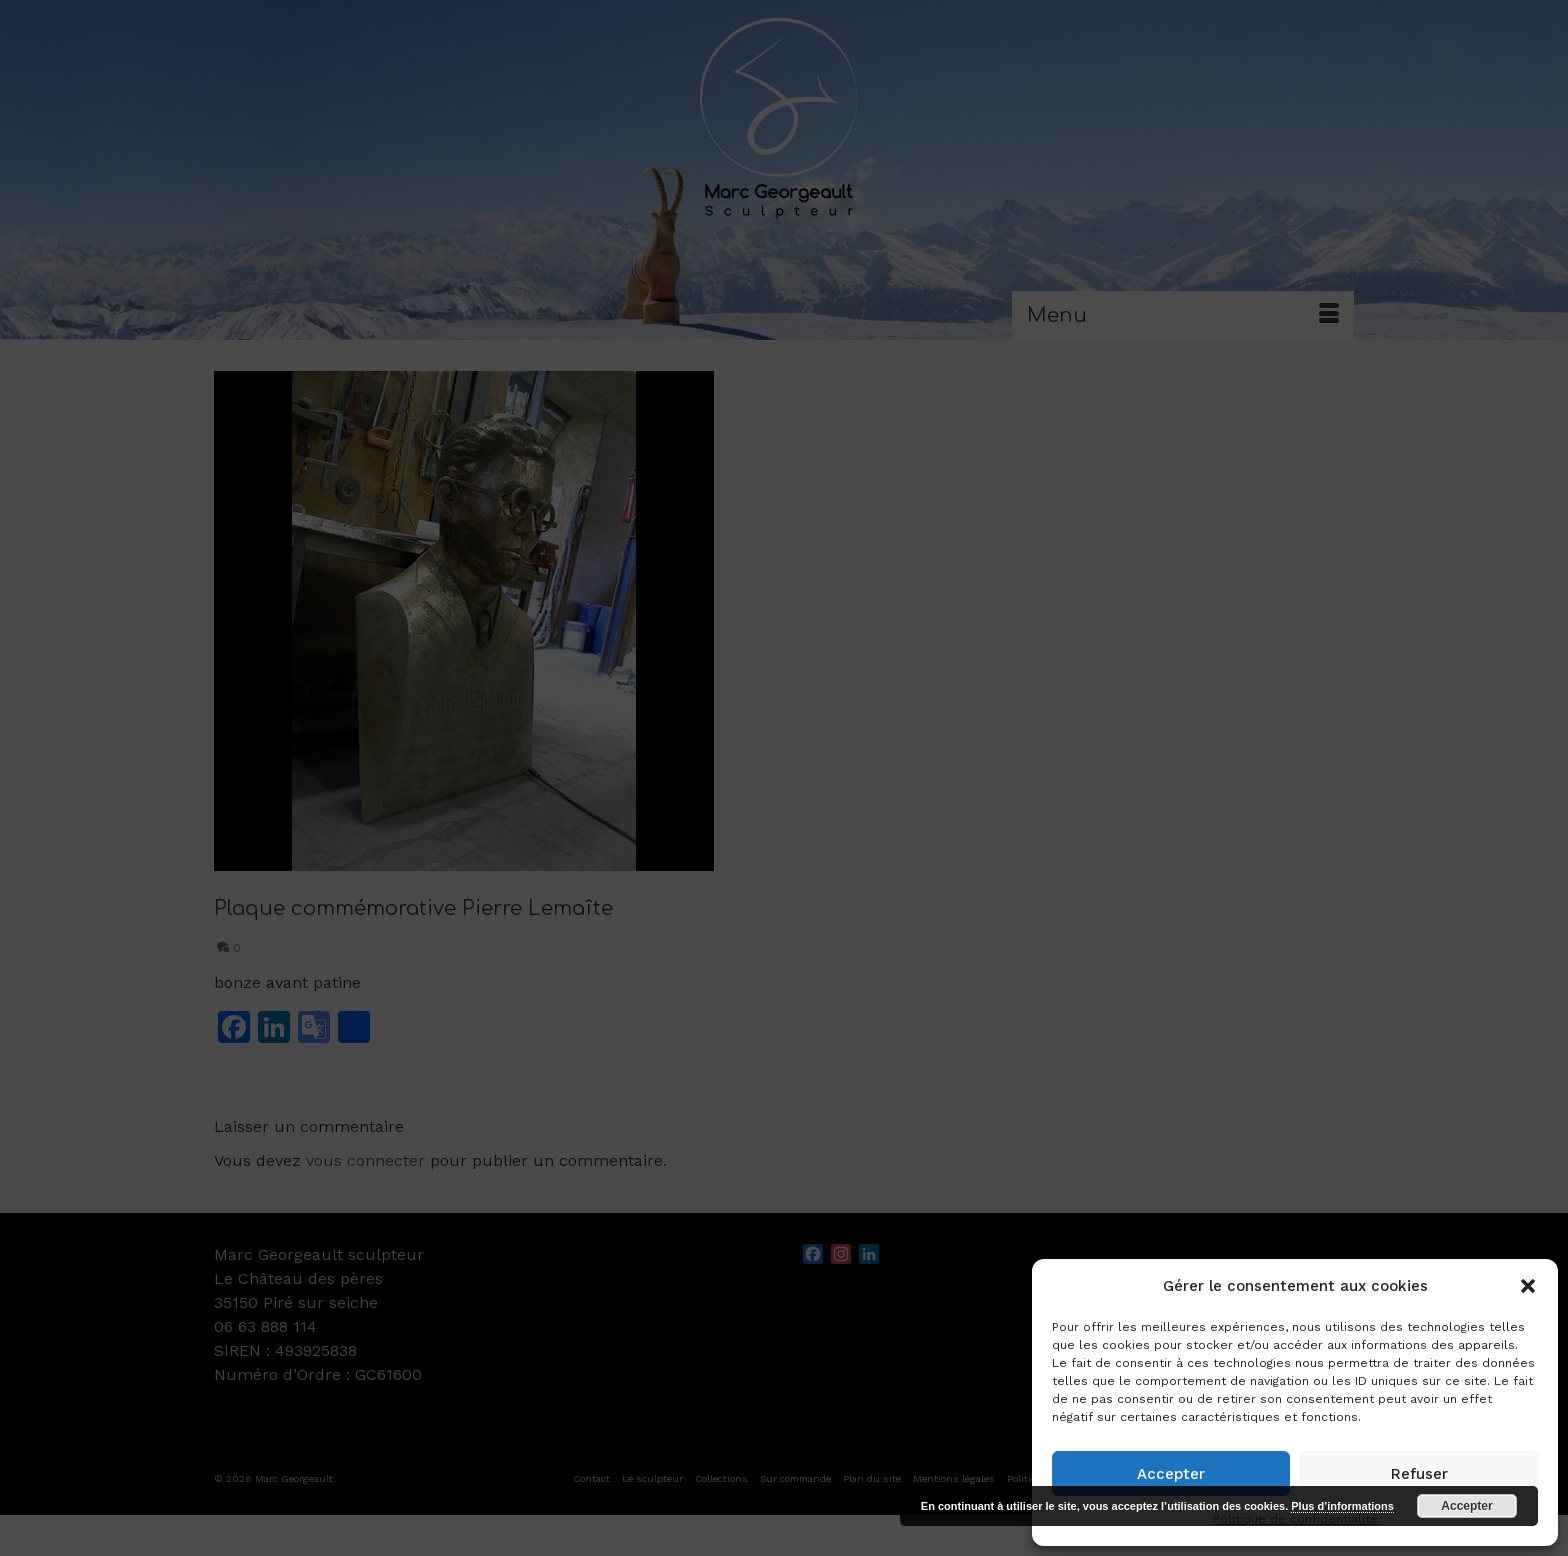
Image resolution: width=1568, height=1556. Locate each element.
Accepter (1171, 1474)
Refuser (1419, 1474)
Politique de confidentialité (1295, 1519)
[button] (1528, 1286)
